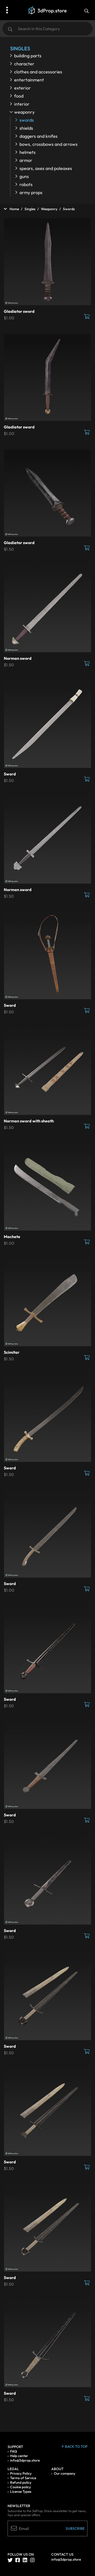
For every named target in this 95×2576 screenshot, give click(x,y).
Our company (64, 2473)
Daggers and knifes (38, 136)
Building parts (27, 56)
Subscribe (75, 2528)
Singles (30, 209)
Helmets (27, 152)
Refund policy (20, 2482)
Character (24, 64)
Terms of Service (23, 2478)
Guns (24, 176)
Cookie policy (20, 2487)
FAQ (13, 2451)
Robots (26, 184)
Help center (19, 2456)
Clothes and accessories (38, 72)
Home (11, 209)
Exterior (22, 88)
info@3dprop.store (25, 2460)
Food (18, 96)
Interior (22, 104)
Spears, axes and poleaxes (45, 168)
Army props (30, 192)
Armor (25, 160)
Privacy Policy (21, 2473)
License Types (20, 2491)
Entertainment (29, 80)
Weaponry (24, 112)
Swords (26, 120)
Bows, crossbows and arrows (48, 144)
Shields (26, 128)
